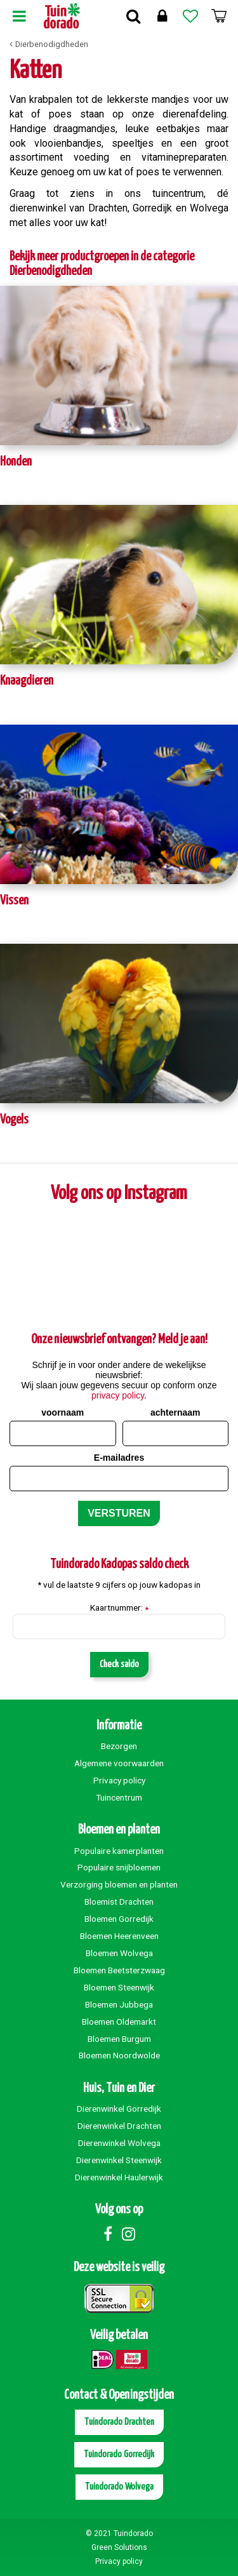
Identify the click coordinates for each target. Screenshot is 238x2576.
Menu (19, 15)
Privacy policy (119, 1780)
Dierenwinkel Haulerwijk (119, 2177)
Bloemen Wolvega (119, 1953)
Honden (16, 462)
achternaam (175, 1412)
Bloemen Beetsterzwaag (119, 1970)
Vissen (14, 901)
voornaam (62, 1412)
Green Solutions (119, 2547)
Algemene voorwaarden (119, 1763)
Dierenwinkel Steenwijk (119, 2160)
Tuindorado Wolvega (119, 2487)
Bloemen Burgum (119, 2039)
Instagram (128, 2233)
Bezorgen (119, 1746)
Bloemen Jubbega (119, 2004)
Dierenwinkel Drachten (119, 2126)
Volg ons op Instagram (119, 1193)
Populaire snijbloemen (119, 1867)
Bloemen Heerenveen (119, 1936)
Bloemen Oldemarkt (119, 2021)
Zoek (133, 15)
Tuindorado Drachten (119, 2422)
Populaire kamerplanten (119, 1851)
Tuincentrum (119, 1797)
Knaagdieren (26, 681)
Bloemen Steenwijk (119, 1987)
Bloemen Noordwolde (119, 2055)
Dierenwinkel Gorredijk (119, 2108)
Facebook (107, 2233)
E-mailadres (119, 1457)
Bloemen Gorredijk (119, 1919)
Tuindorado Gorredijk (119, 2454)
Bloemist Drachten (119, 1901)
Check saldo (119, 1664)
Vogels (14, 1120)
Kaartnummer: (119, 1608)
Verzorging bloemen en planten (119, 1884)
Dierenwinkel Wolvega (119, 2143)
